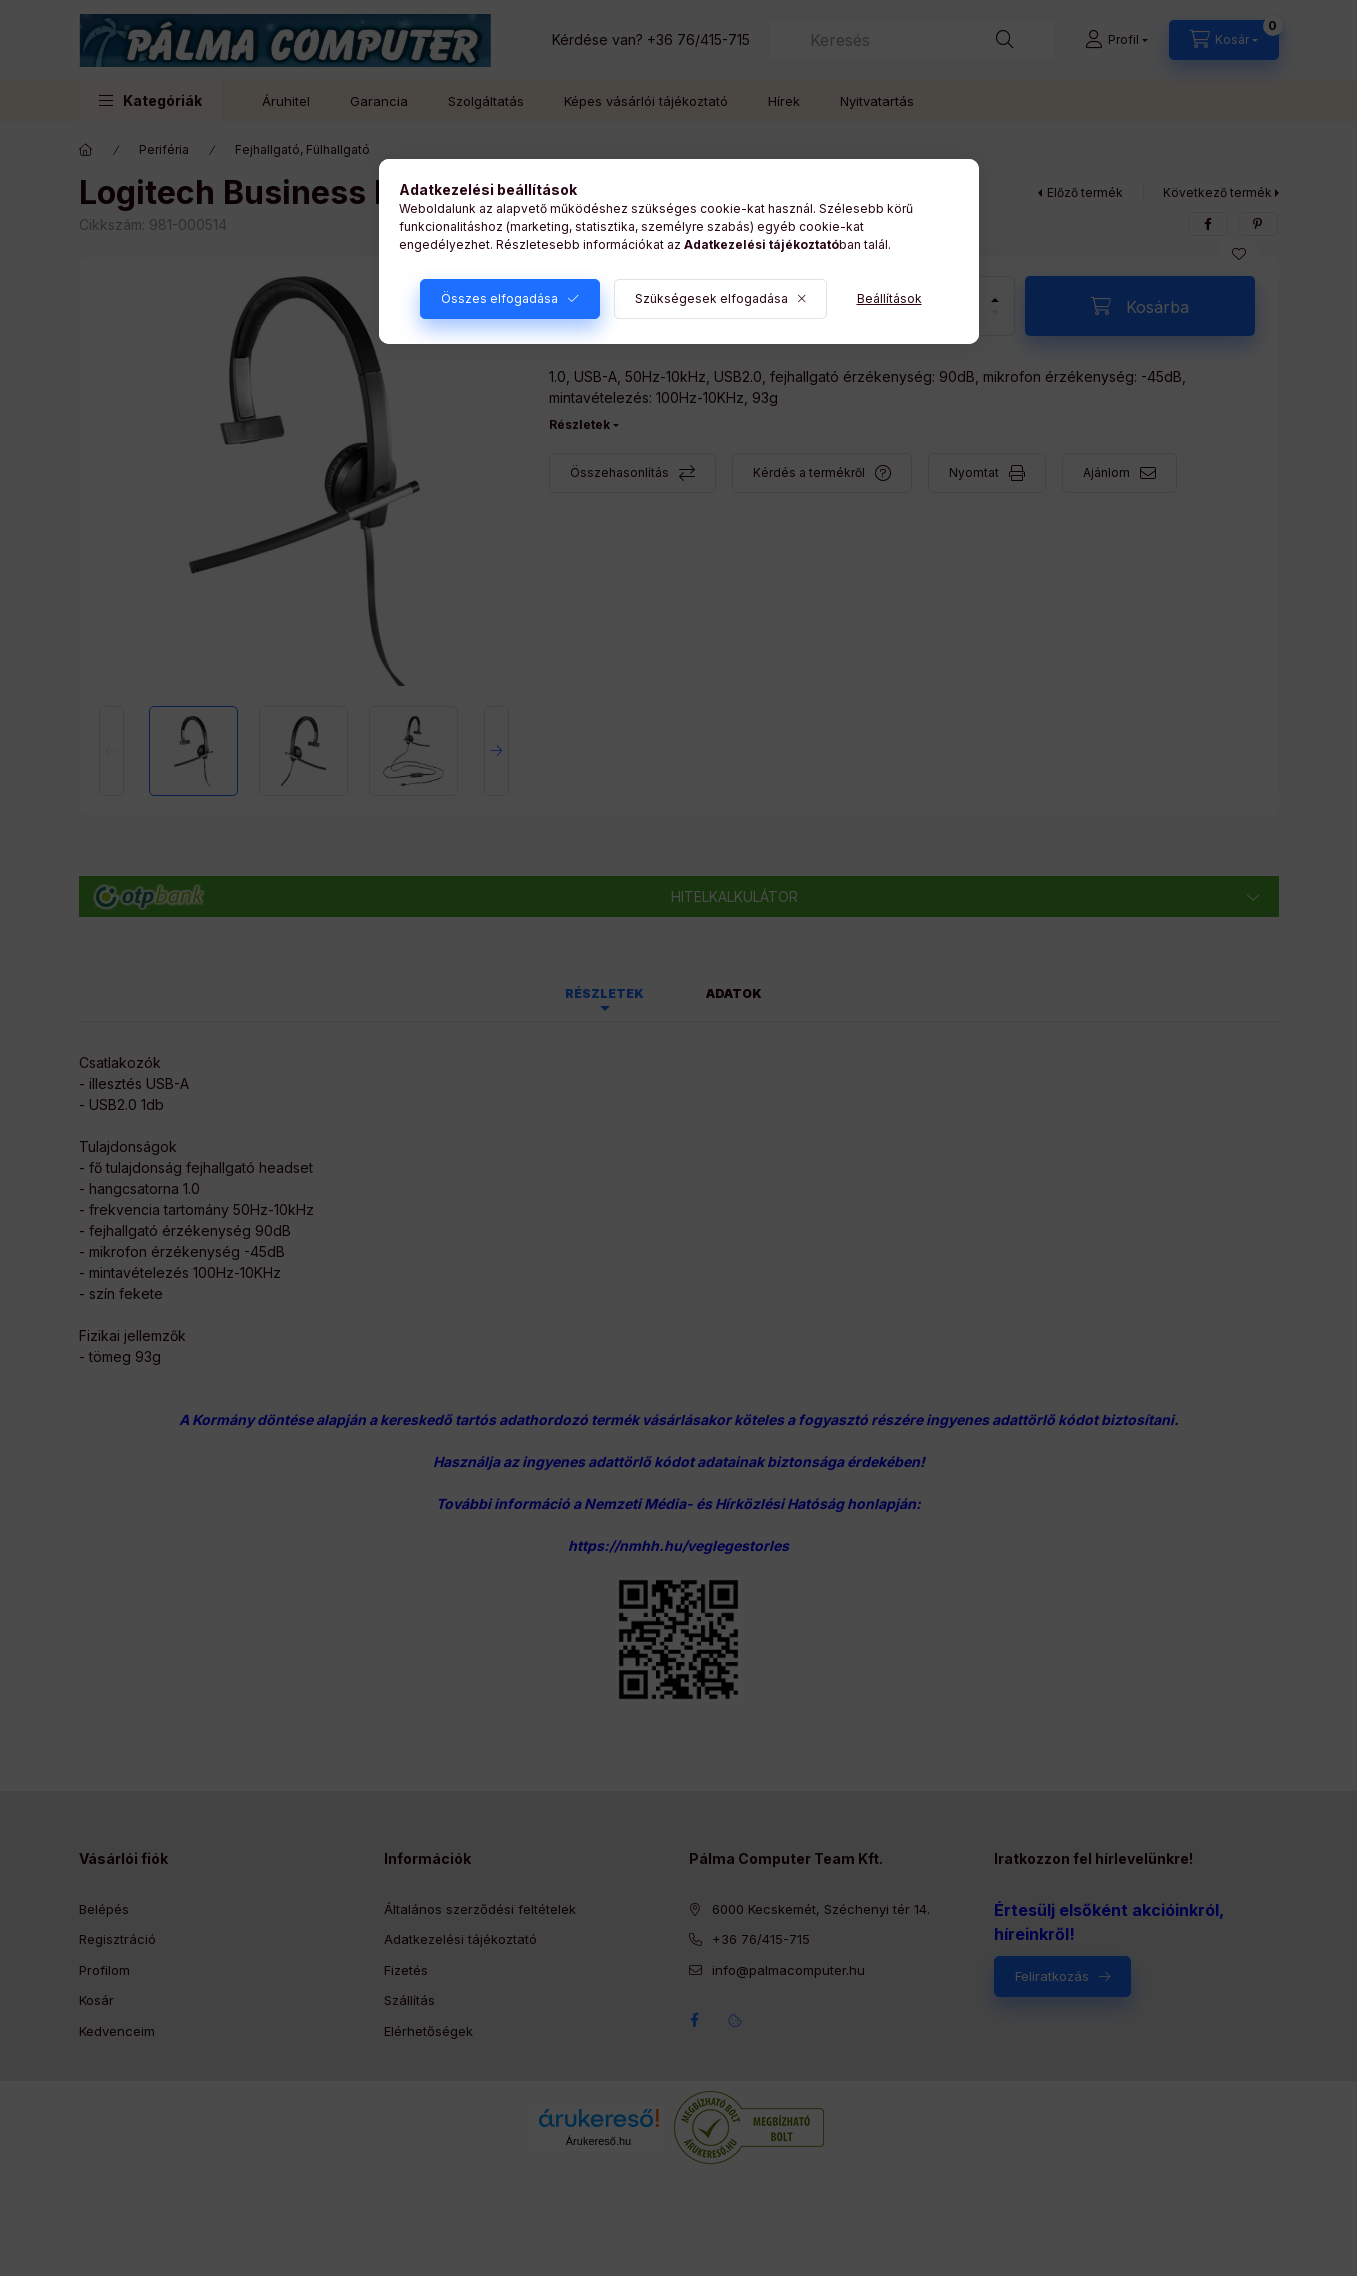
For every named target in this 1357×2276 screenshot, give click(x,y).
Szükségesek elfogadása (711, 298)
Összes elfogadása (499, 298)
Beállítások (889, 298)
